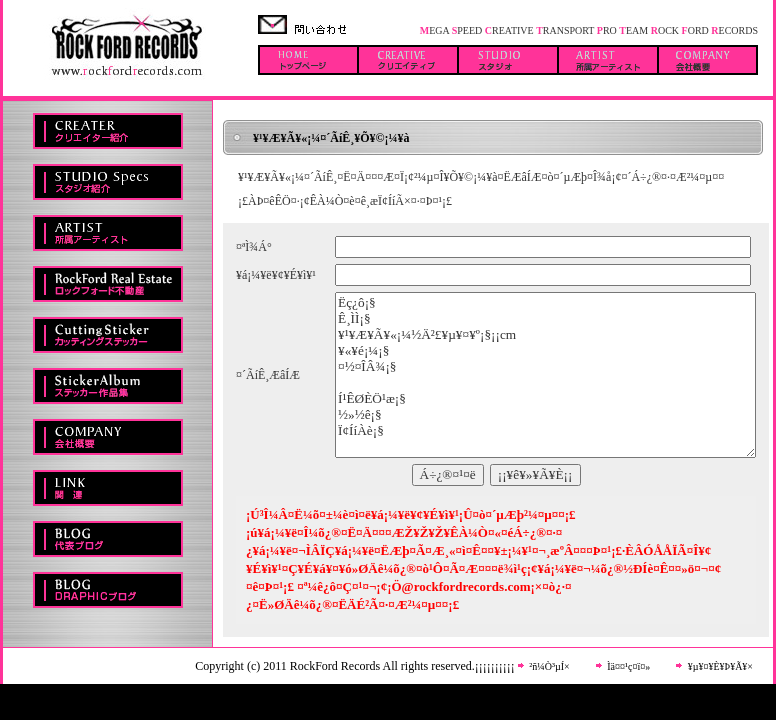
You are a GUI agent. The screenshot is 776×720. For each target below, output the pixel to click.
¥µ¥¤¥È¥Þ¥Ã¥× (719, 666)
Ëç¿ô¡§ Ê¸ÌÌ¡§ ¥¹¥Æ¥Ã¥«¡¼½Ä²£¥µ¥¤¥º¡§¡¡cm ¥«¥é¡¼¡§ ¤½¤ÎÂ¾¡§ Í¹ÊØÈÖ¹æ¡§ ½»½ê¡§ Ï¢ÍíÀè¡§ (545, 375)
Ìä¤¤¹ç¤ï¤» (627, 666)
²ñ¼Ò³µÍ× (548, 666)
